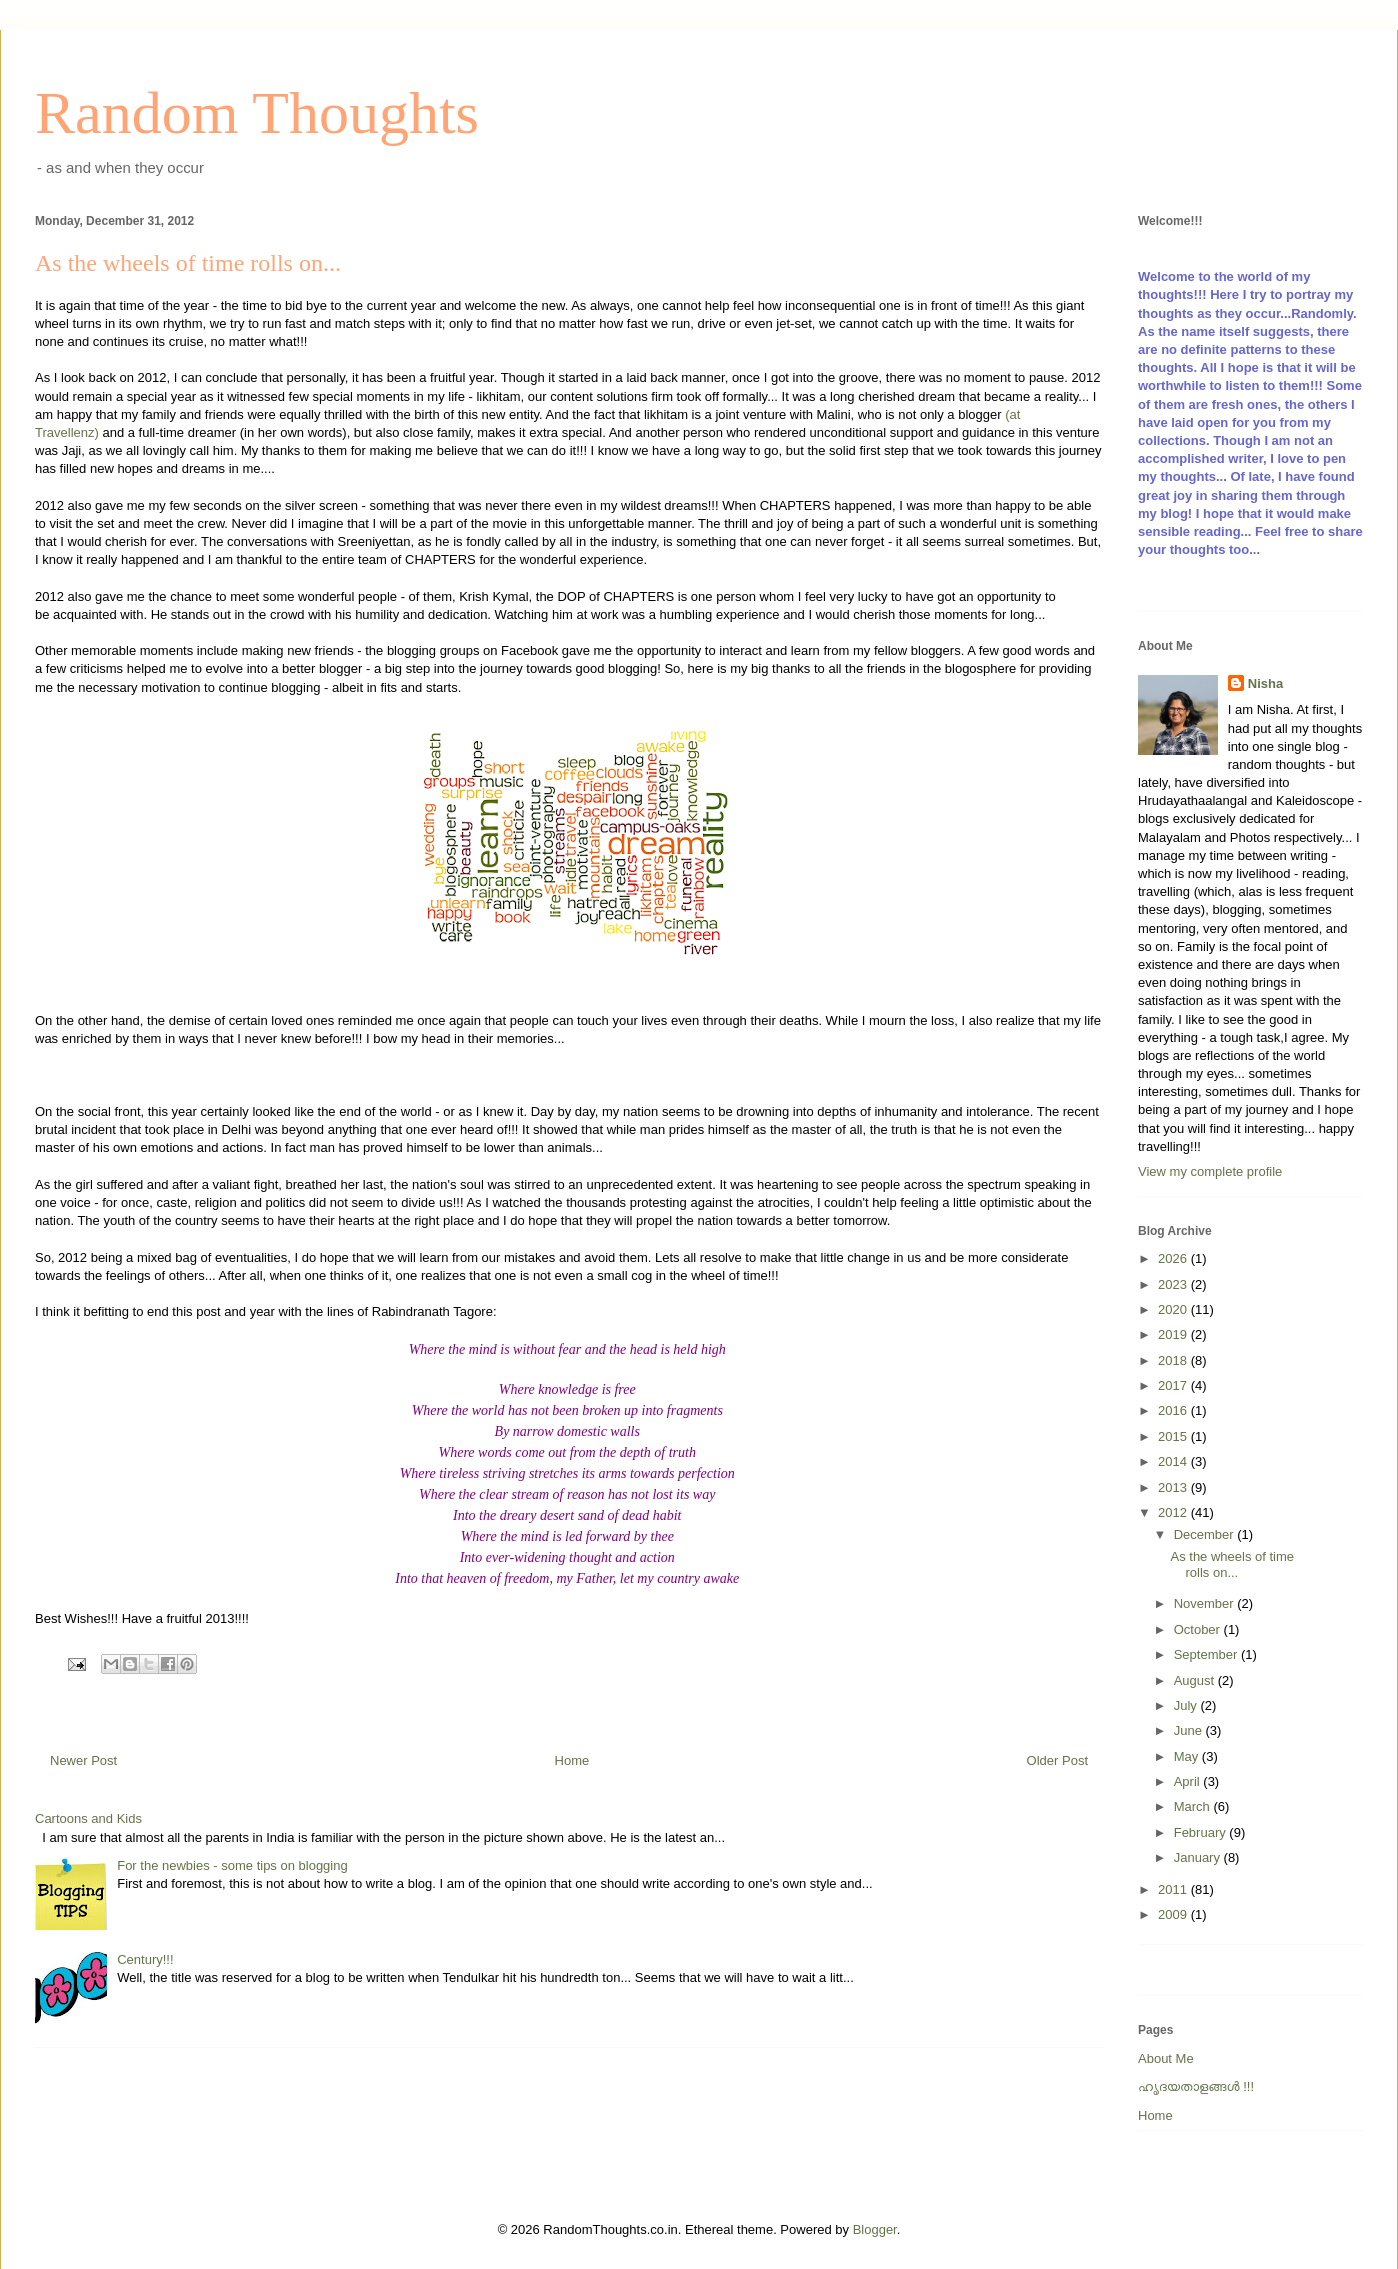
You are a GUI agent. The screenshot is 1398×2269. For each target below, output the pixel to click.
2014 (1174, 1461)
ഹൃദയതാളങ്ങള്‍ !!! (1196, 2086)
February (1202, 1832)
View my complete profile (1210, 1171)
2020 (1174, 1309)
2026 (1174, 1258)
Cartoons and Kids (88, 1818)
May (1188, 1756)
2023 (1174, 1284)
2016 (1174, 1410)
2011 (1174, 1889)
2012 (1174, 1512)
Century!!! (145, 1959)
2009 (1174, 1914)
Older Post (1057, 1760)
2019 (1174, 1334)
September (1207, 1654)
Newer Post (83, 1760)
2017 (1174, 1385)
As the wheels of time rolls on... (1232, 1564)
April (1189, 1781)
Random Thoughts (257, 113)
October (1199, 1629)
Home (572, 1760)
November (1206, 1603)
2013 (1174, 1487)
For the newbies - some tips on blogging (232, 1865)
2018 (1174, 1360)
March (1194, 1806)
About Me (1166, 2058)
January (1199, 1857)
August (1196, 1680)
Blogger (875, 2229)
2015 (1174, 1436)
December (1206, 1534)
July (1187, 1705)
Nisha (1265, 683)
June (1190, 1730)
